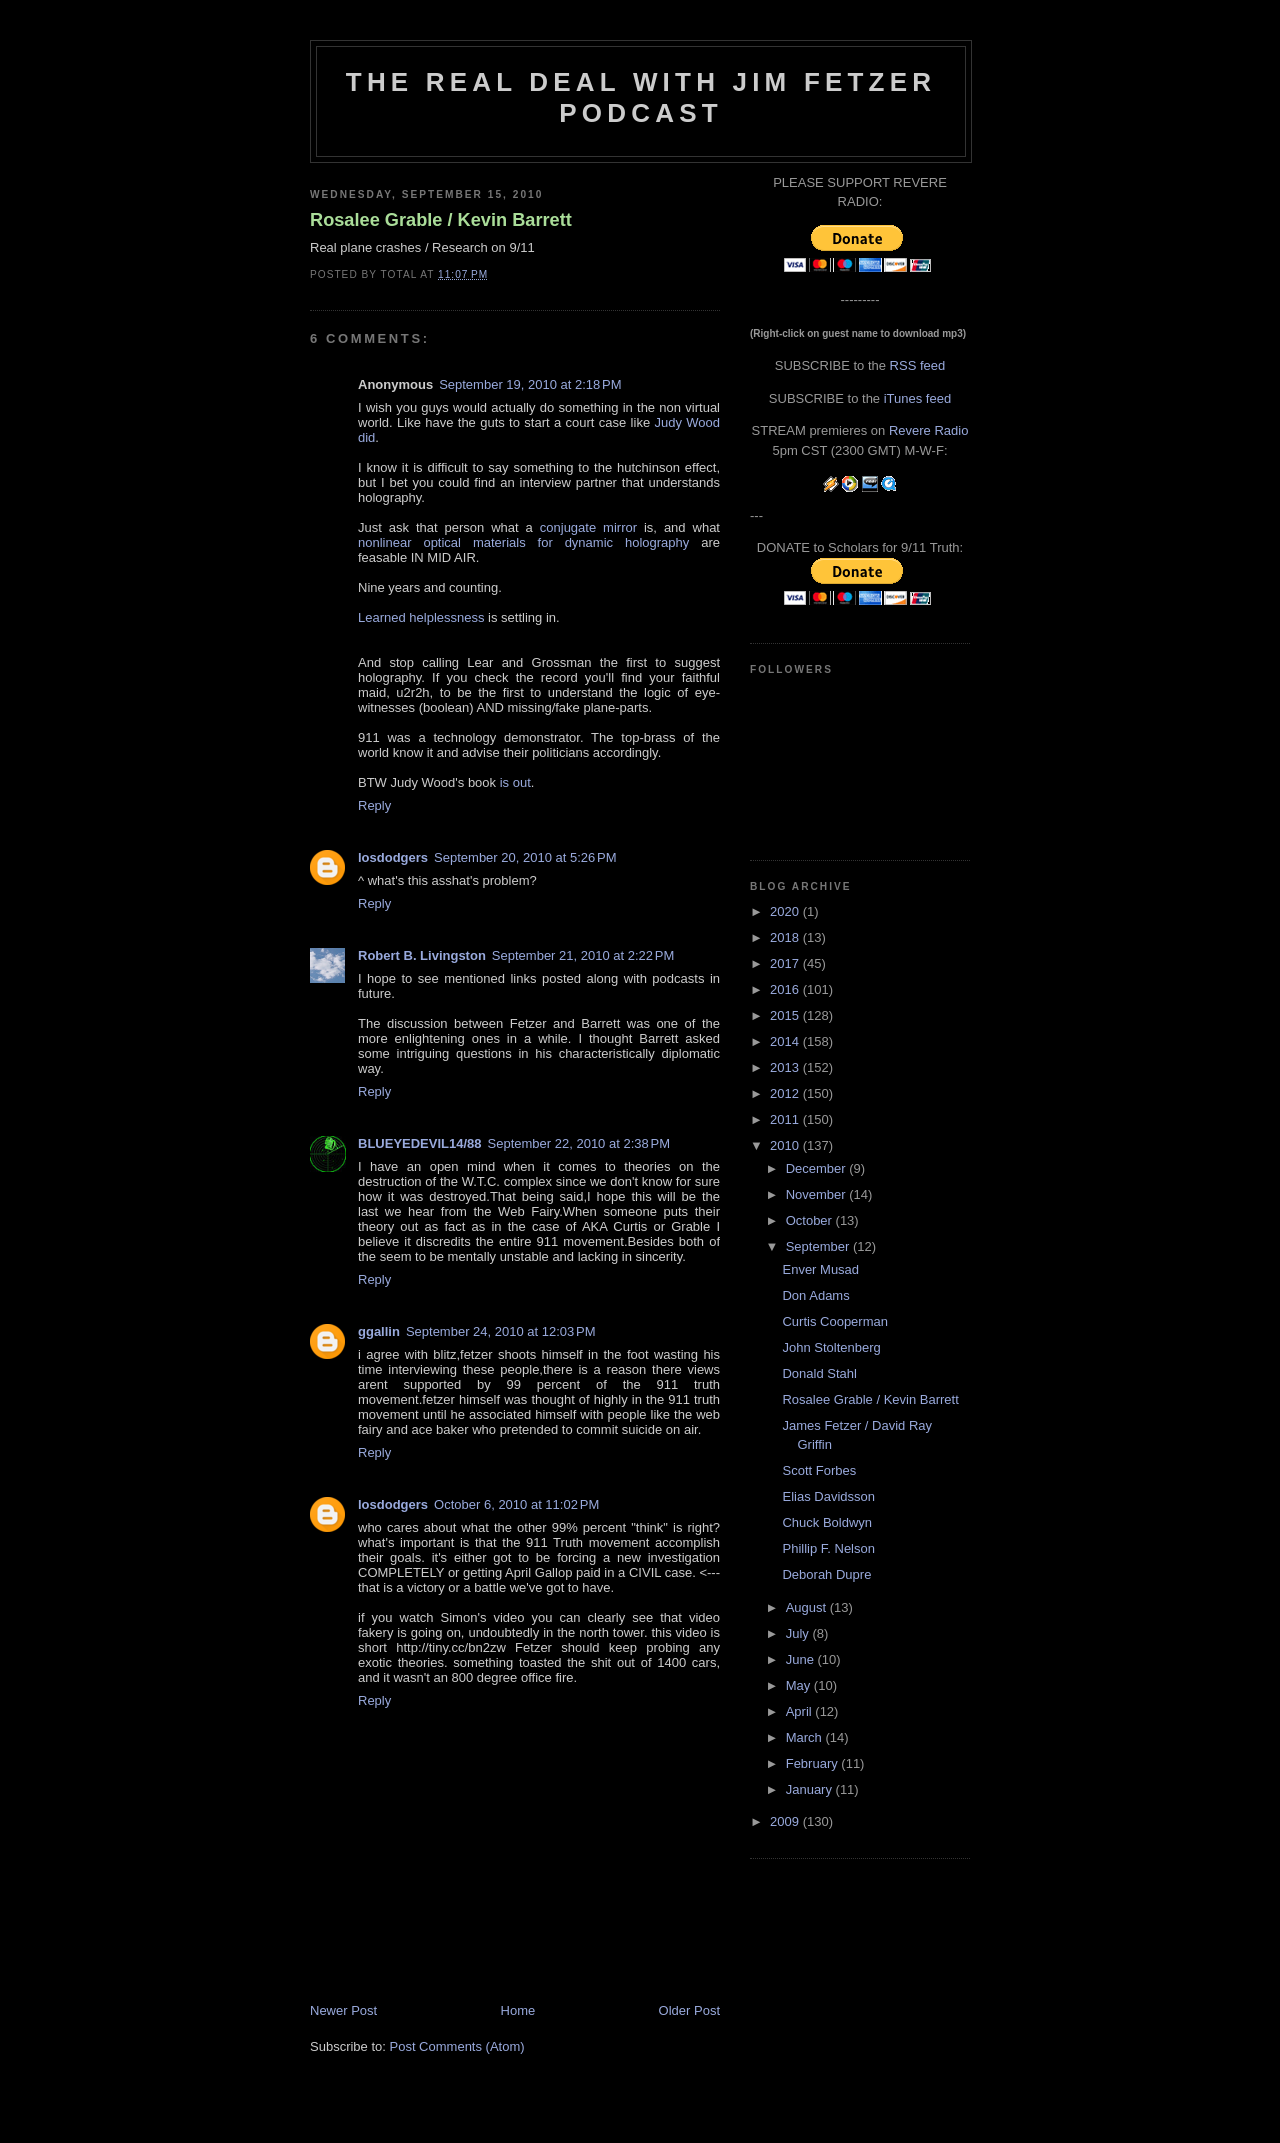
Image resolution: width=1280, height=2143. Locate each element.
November (818, 1194)
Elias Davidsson (828, 1496)
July (799, 1633)
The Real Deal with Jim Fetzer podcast (641, 97)
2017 (786, 963)
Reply (374, 805)
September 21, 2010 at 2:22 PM (583, 955)
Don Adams (815, 1295)
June (802, 1659)
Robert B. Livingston (422, 955)
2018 (786, 937)
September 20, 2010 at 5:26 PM (525, 857)
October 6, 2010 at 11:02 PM (516, 1504)
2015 (786, 1015)
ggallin (379, 1331)
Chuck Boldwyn (827, 1522)
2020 (786, 911)
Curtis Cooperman (835, 1321)
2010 (786, 1145)
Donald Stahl (819, 1373)
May (800, 1685)
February (814, 1763)
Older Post (689, 2010)
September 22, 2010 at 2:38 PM (579, 1143)
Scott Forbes (819, 1470)
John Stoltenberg (831, 1347)
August (808, 1607)
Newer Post (343, 2010)
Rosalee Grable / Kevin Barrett (441, 220)
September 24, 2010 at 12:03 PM (501, 1331)
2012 (786, 1093)
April (801, 1711)
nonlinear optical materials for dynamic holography (523, 542)
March (806, 1737)
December (818, 1168)
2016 (786, 989)
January (811, 1789)
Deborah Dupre (826, 1574)
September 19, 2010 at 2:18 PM (530, 384)
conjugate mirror (588, 527)
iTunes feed (917, 398)
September (819, 1246)
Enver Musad (820, 1269)
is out (515, 782)
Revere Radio (929, 430)
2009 (786, 1821)
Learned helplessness (421, 617)
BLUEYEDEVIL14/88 (420, 1143)
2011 (786, 1119)
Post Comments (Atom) (457, 2046)
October (811, 1220)
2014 (786, 1041)
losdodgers (393, 857)
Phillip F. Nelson (828, 1548)
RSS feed (918, 365)
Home (518, 2010)
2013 (786, 1067)
